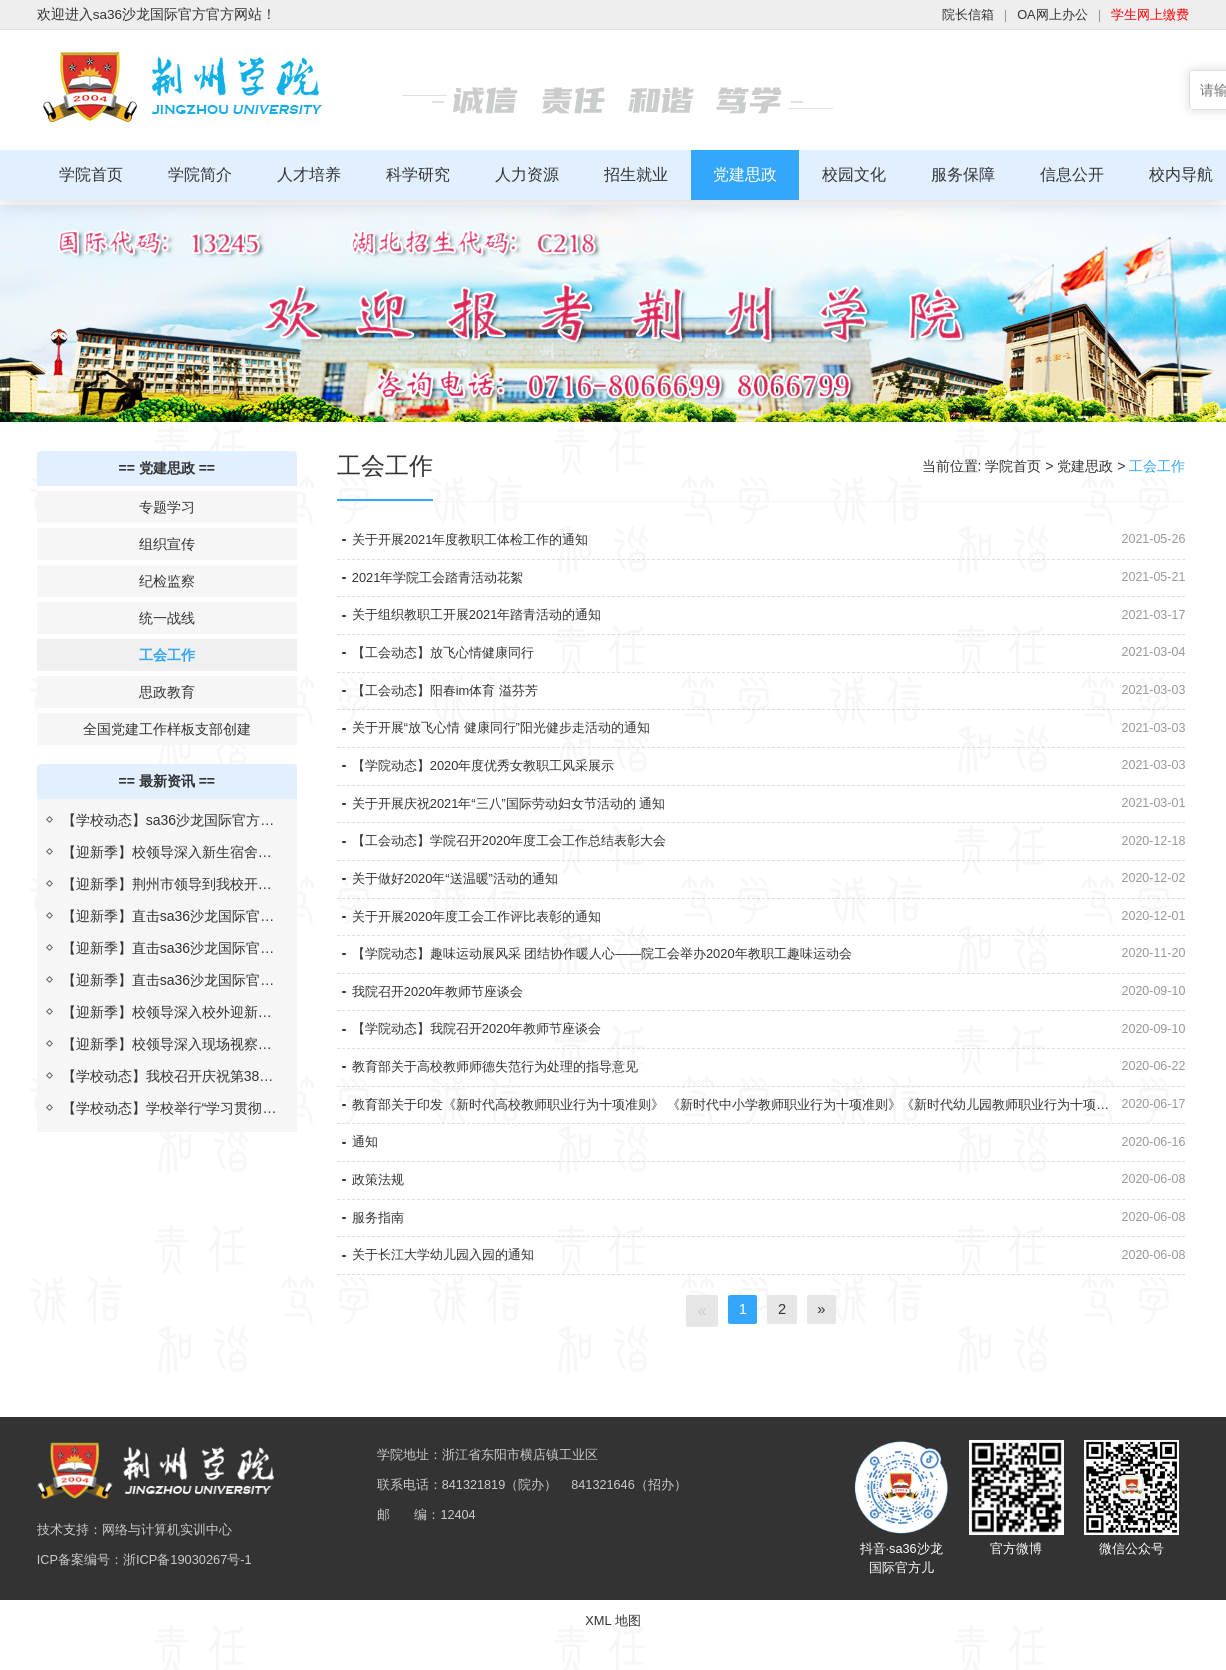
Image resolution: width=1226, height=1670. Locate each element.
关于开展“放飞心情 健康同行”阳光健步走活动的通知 (512, 742)
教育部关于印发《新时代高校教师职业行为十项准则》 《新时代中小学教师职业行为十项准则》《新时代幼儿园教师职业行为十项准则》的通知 (725, 1158)
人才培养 (309, 174)
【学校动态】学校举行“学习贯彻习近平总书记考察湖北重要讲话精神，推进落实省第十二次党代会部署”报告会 (169, 1107)
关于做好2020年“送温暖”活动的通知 (463, 906)
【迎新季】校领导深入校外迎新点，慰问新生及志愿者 (160, 1011)
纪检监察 (167, 576)
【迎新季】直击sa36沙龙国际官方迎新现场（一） (168, 979)
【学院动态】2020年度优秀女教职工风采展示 (493, 783)
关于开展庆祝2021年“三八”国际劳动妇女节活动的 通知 (521, 824)
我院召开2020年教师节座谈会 (444, 1029)
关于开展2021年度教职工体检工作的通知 (479, 537)
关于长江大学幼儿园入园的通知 (450, 1316)
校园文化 (854, 174)
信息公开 (1072, 174)
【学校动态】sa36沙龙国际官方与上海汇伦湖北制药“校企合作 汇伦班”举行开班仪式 (168, 819)
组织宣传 (167, 539)
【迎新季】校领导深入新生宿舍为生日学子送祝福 (167, 851)
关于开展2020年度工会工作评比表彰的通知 (486, 947)
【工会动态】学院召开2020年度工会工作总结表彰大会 (521, 865)
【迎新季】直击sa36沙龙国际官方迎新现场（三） (168, 915)
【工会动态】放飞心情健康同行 (450, 660)
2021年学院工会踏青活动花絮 (444, 578)
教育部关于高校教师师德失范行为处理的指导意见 (506, 1111)
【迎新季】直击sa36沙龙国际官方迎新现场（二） (168, 947)
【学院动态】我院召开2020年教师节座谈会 (486, 1070)
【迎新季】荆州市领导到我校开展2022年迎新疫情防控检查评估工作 (168, 883)
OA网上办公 (1043, 15)
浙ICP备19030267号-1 (200, 1640)
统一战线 (167, 613)
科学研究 (418, 174)
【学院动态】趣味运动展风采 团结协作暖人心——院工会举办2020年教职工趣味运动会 (621, 988)
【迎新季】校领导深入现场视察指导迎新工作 (167, 1043)
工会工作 (167, 650)
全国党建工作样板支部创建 (167, 724)
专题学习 (167, 502)
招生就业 (636, 174)
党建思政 (745, 174)
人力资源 (527, 174)
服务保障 (963, 174)
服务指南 (380, 1275)
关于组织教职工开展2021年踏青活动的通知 (486, 619)
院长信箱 (954, 15)
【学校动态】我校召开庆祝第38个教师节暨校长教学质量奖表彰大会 (168, 1075)
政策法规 (380, 1234)
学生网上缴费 (1147, 15)
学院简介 (200, 174)
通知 (366, 1193)
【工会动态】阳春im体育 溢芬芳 (452, 701)
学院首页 (91, 174)
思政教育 (167, 687)
